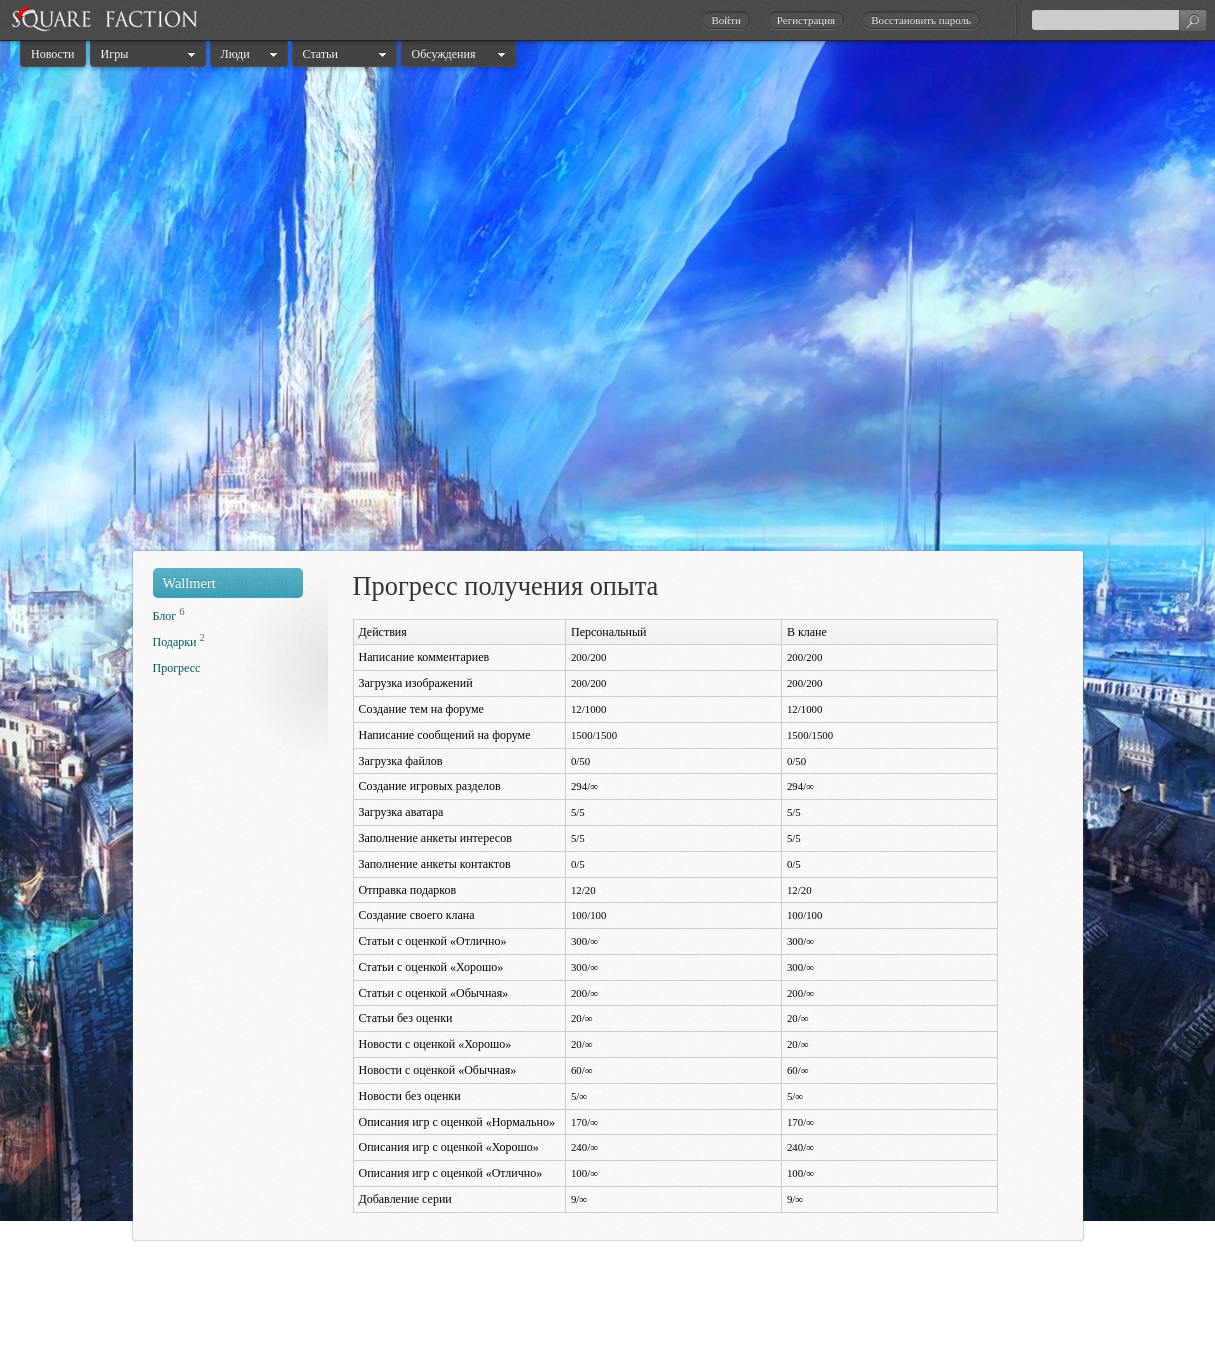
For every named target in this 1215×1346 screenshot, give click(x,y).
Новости (53, 54)
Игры (115, 54)
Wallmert (189, 583)
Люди (235, 54)
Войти (725, 20)
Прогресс (177, 668)
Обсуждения (444, 54)
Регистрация (806, 20)
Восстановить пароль (921, 20)
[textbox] (1119, 20)
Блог (165, 616)
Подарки (175, 642)
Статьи (320, 54)
